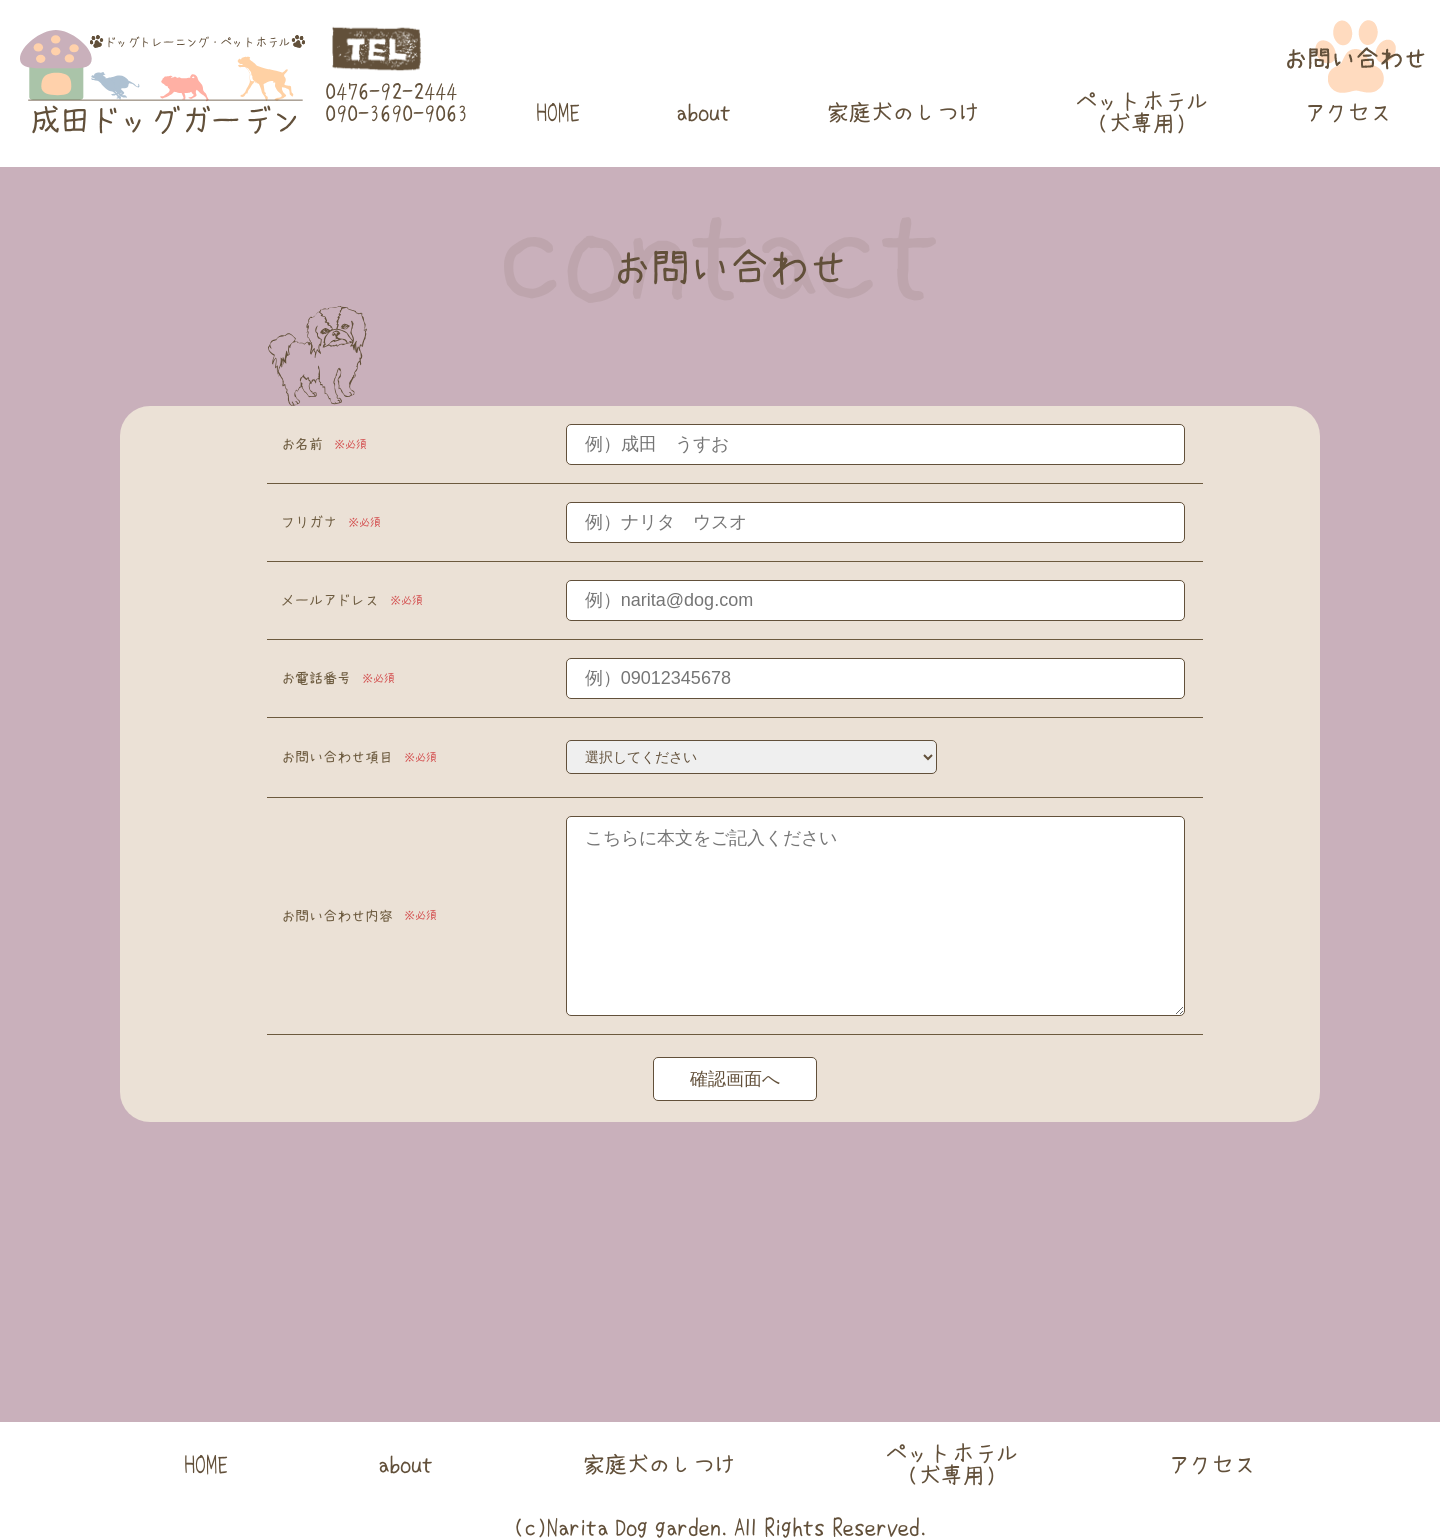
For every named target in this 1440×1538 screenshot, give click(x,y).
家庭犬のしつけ (904, 112)
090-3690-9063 (396, 113)
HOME (558, 112)
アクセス (1348, 112)
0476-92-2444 (391, 91)
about (703, 112)
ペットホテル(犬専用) (1142, 112)
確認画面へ (735, 1079)
